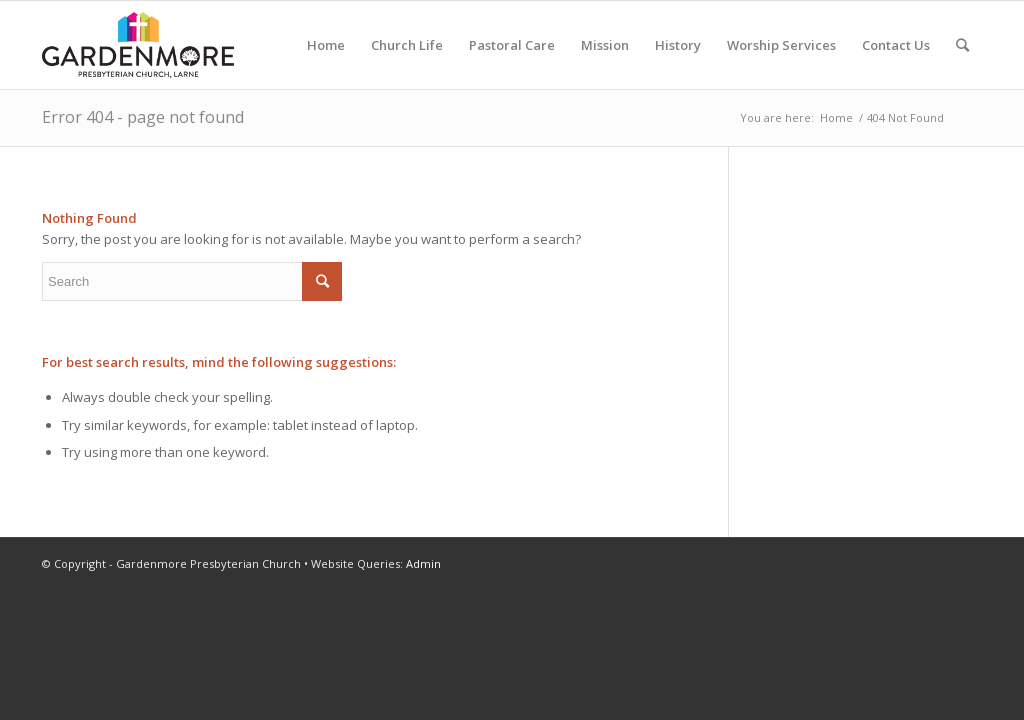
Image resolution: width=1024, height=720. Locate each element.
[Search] (962, 45)
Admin (423, 563)
